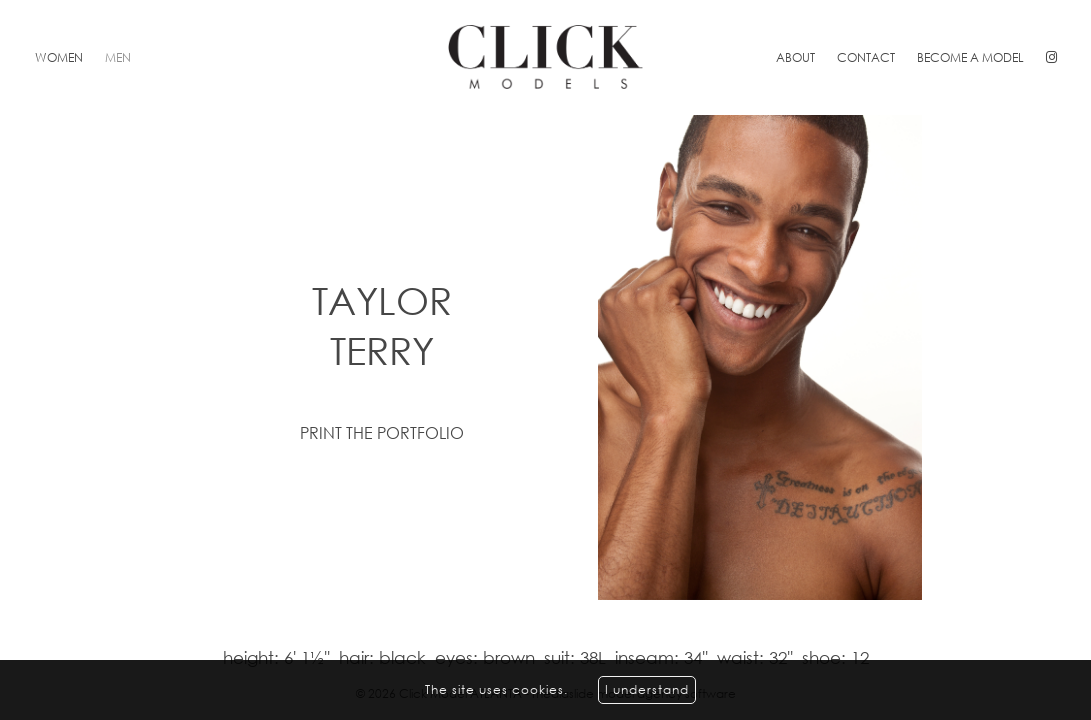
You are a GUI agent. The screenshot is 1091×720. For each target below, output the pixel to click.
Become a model (970, 57)
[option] (545, 357)
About (795, 57)
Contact (866, 57)
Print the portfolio (382, 433)
